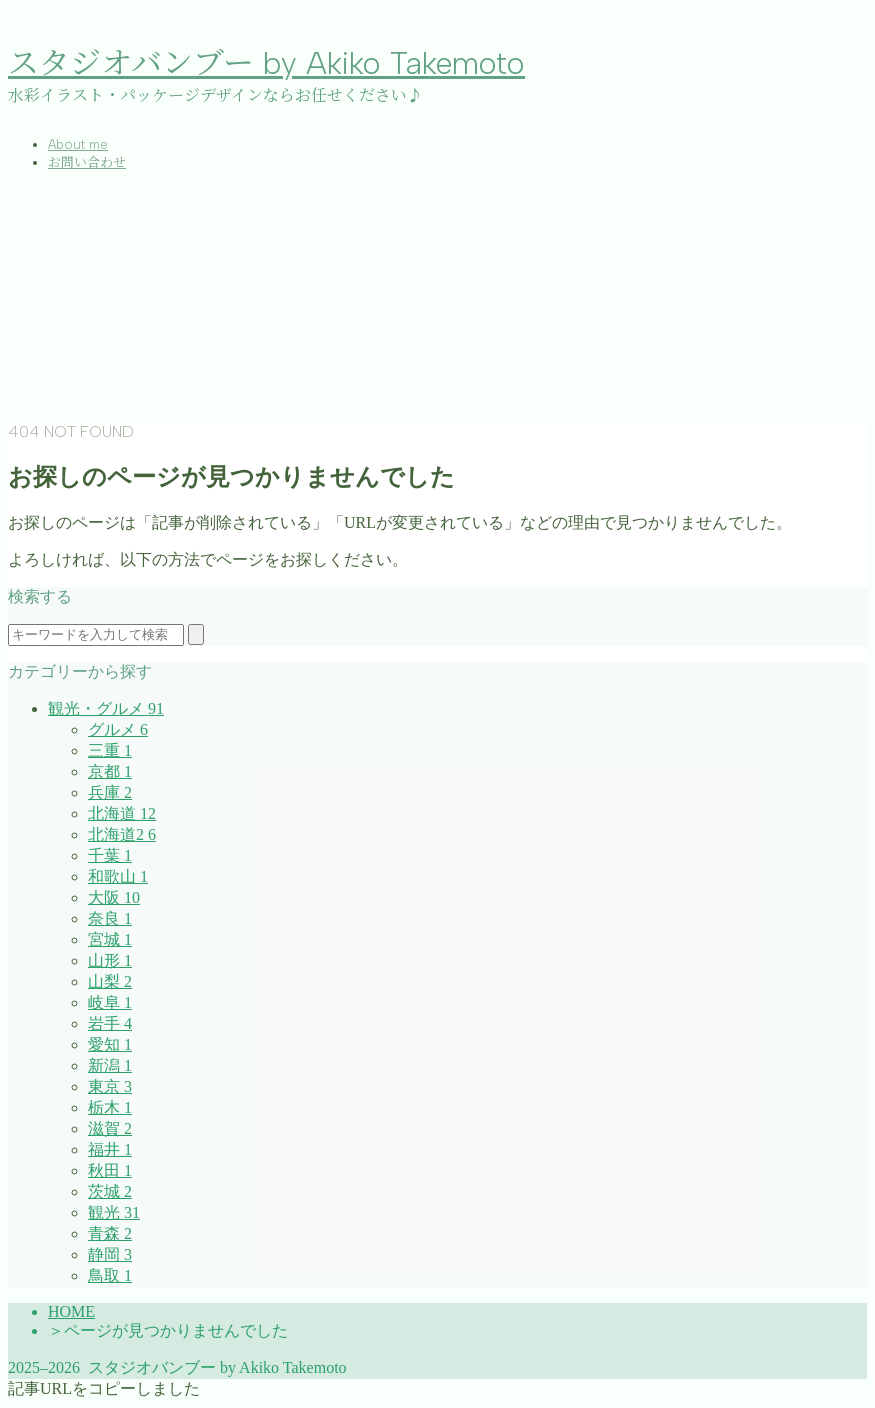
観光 (114, 1212)
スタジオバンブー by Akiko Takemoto (266, 63)
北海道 (122, 813)
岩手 (110, 1023)
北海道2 (122, 834)
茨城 (110, 1191)
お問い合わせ (87, 162)
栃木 (110, 1107)
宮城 (110, 939)
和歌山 (118, 876)
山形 (110, 960)
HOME (71, 1311)
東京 (110, 1086)
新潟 (110, 1065)
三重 (110, 750)
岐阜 (110, 1002)
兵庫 (110, 792)
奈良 (110, 918)
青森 (110, 1233)
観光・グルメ (106, 708)
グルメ (118, 729)
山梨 (110, 981)
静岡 (110, 1254)
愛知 (110, 1044)
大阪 (114, 897)
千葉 (110, 855)
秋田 (110, 1170)
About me (78, 144)
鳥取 (110, 1275)
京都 (110, 771)
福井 (110, 1149)
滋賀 (110, 1128)
